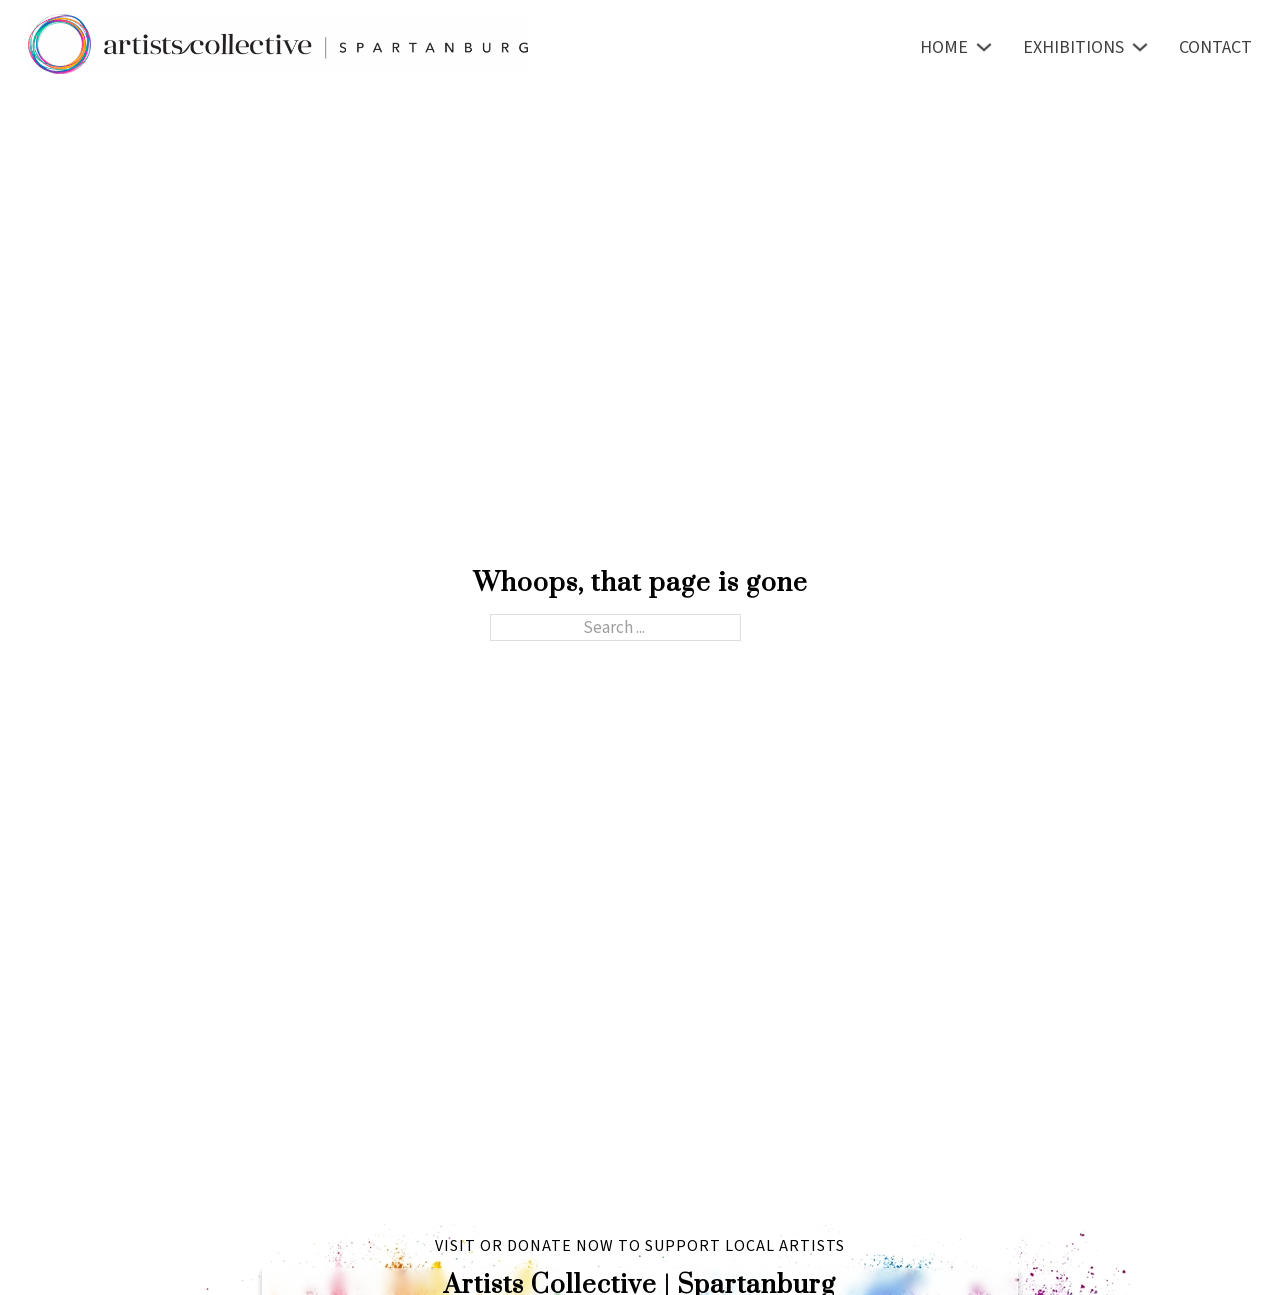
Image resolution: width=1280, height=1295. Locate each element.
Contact (1215, 47)
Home (944, 47)
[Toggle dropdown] (984, 47)
